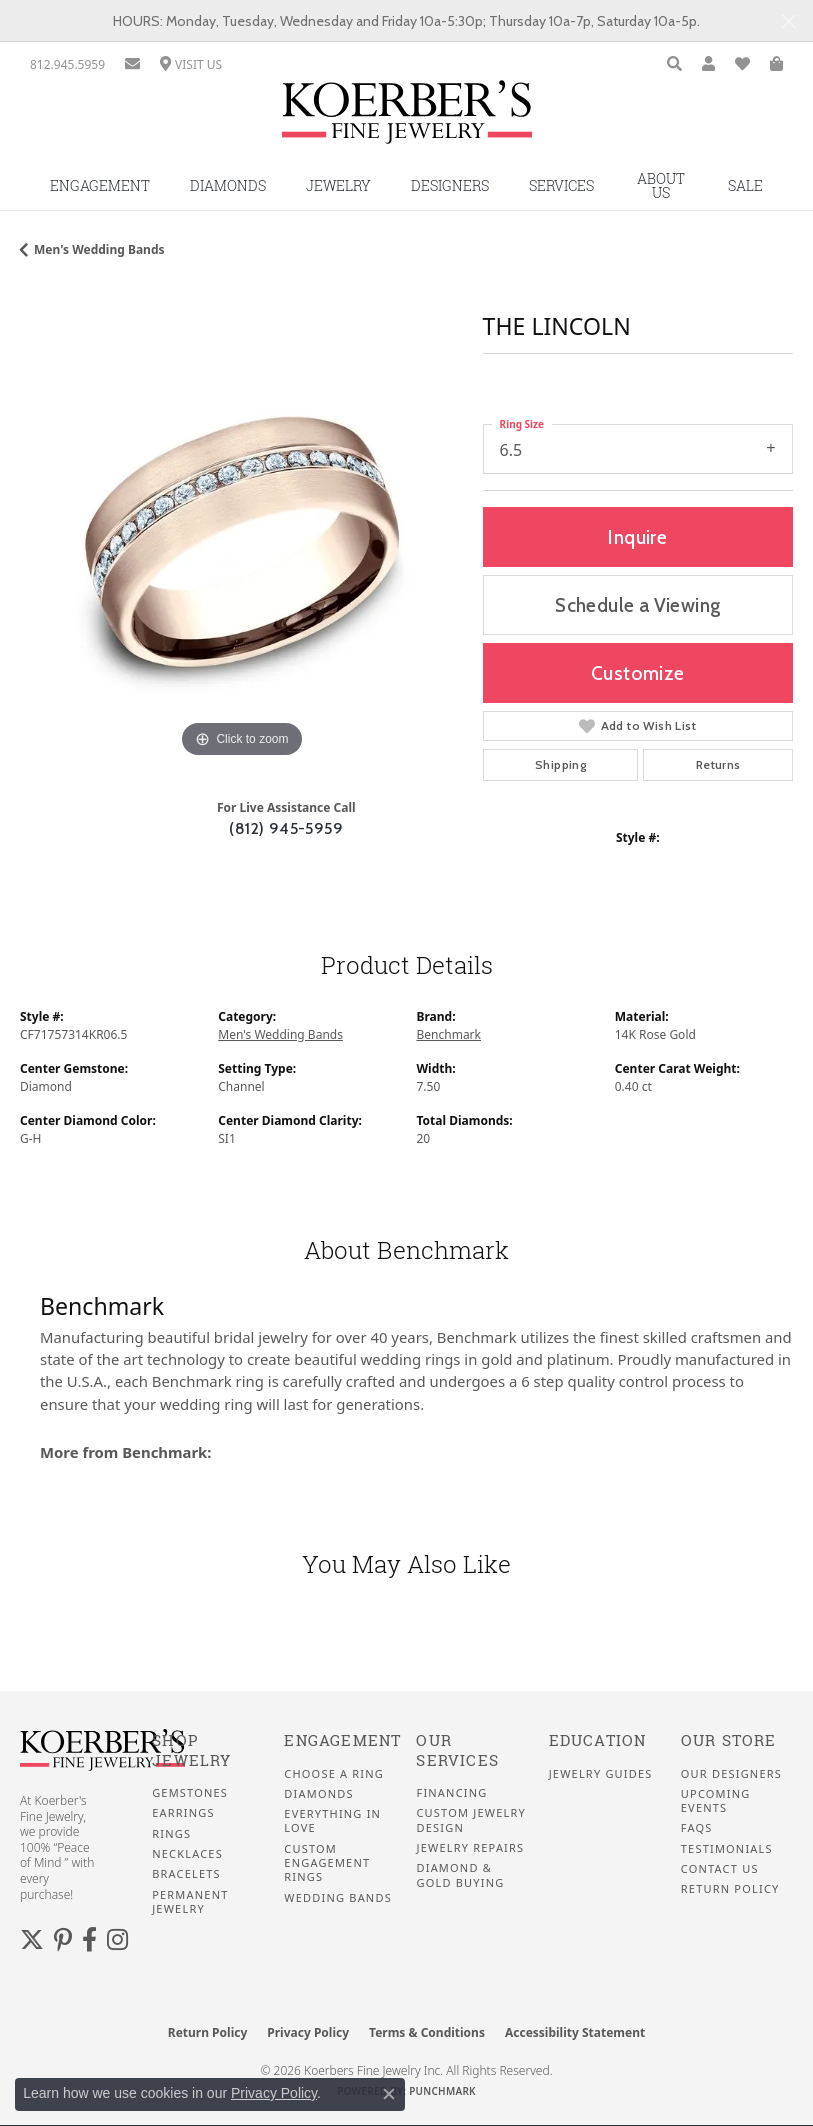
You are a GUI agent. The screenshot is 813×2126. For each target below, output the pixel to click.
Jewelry (338, 185)
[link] (67, 64)
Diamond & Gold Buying (460, 1875)
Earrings (183, 1813)
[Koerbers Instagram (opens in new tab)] (117, 1940)
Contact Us (720, 1869)
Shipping (560, 764)
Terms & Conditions (427, 2032)
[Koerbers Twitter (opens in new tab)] (32, 1940)
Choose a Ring (334, 1774)
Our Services (457, 1750)
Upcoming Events (716, 1801)
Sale (745, 185)
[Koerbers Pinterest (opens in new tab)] (63, 1940)
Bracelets (186, 1874)
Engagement (100, 185)
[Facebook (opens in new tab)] (89, 1940)
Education (598, 1740)
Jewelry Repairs (470, 1848)
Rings (171, 1834)
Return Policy (730, 1889)
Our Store (729, 1740)
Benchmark (449, 1034)
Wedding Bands (338, 1898)
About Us (661, 185)
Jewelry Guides (601, 1774)
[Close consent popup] (389, 2094)
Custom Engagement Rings (327, 1863)
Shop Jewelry (191, 1750)
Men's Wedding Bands (99, 249)
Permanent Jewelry (190, 1902)
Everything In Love (332, 1821)
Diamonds (228, 185)
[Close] (788, 21)
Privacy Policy (308, 2032)
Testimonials (727, 1849)
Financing (451, 1793)
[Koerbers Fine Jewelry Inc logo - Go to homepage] (407, 119)
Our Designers (731, 1774)
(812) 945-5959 (286, 828)
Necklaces (187, 1854)
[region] (241, 541)
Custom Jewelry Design (470, 1820)
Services (561, 185)
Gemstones (190, 1793)
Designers (450, 185)
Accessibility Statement (575, 2032)
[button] (674, 64)
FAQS (697, 1828)
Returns (718, 764)
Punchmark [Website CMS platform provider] (442, 2091)
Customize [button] (638, 673)
